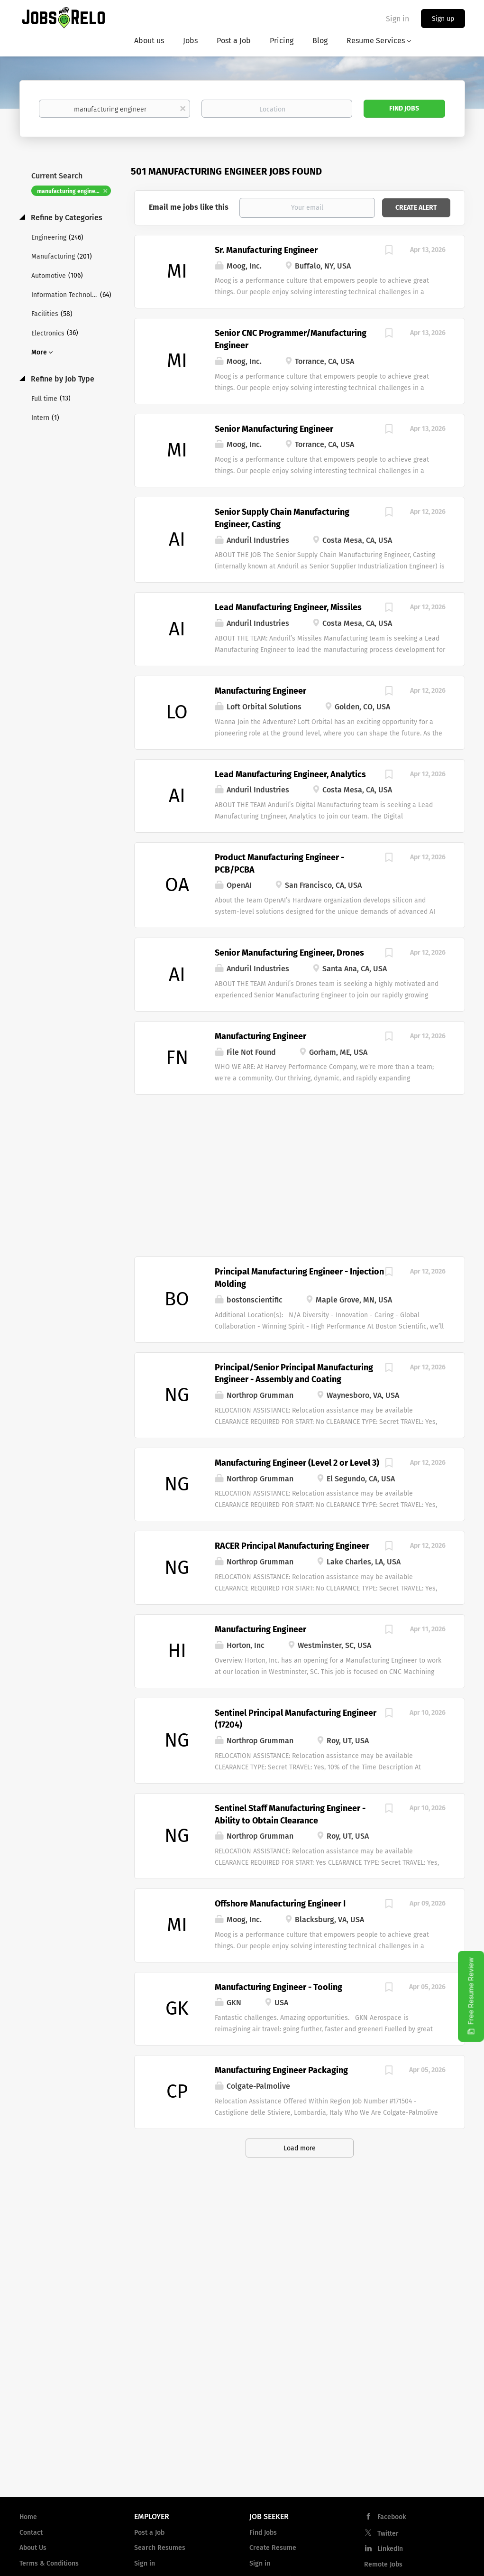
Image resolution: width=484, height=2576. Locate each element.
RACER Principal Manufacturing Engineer (292, 1546)
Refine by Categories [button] (65, 217)
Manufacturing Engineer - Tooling (278, 1987)
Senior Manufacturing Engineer (274, 429)
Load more (299, 2148)
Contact (31, 2533)
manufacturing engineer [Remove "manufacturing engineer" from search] (69, 191)
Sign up (443, 19)
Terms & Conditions (49, 2563)
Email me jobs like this (188, 207)
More (39, 352)
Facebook (391, 2517)
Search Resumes (159, 2548)
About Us (32, 2548)
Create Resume (272, 2548)
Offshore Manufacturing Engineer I (280, 1903)
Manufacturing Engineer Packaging (281, 2070)
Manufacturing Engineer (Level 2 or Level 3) (297, 1463)
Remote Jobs (383, 2564)
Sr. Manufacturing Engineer (266, 250)
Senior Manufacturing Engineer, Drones (289, 953)
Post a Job (149, 2533)
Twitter (388, 2534)
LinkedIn (390, 2549)
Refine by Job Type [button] (61, 378)
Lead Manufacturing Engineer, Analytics (290, 774)
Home (28, 2517)
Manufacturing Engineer (260, 691)
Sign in (397, 18)
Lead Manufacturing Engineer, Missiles (288, 607)
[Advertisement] (299, 1170)
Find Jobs (404, 108)
